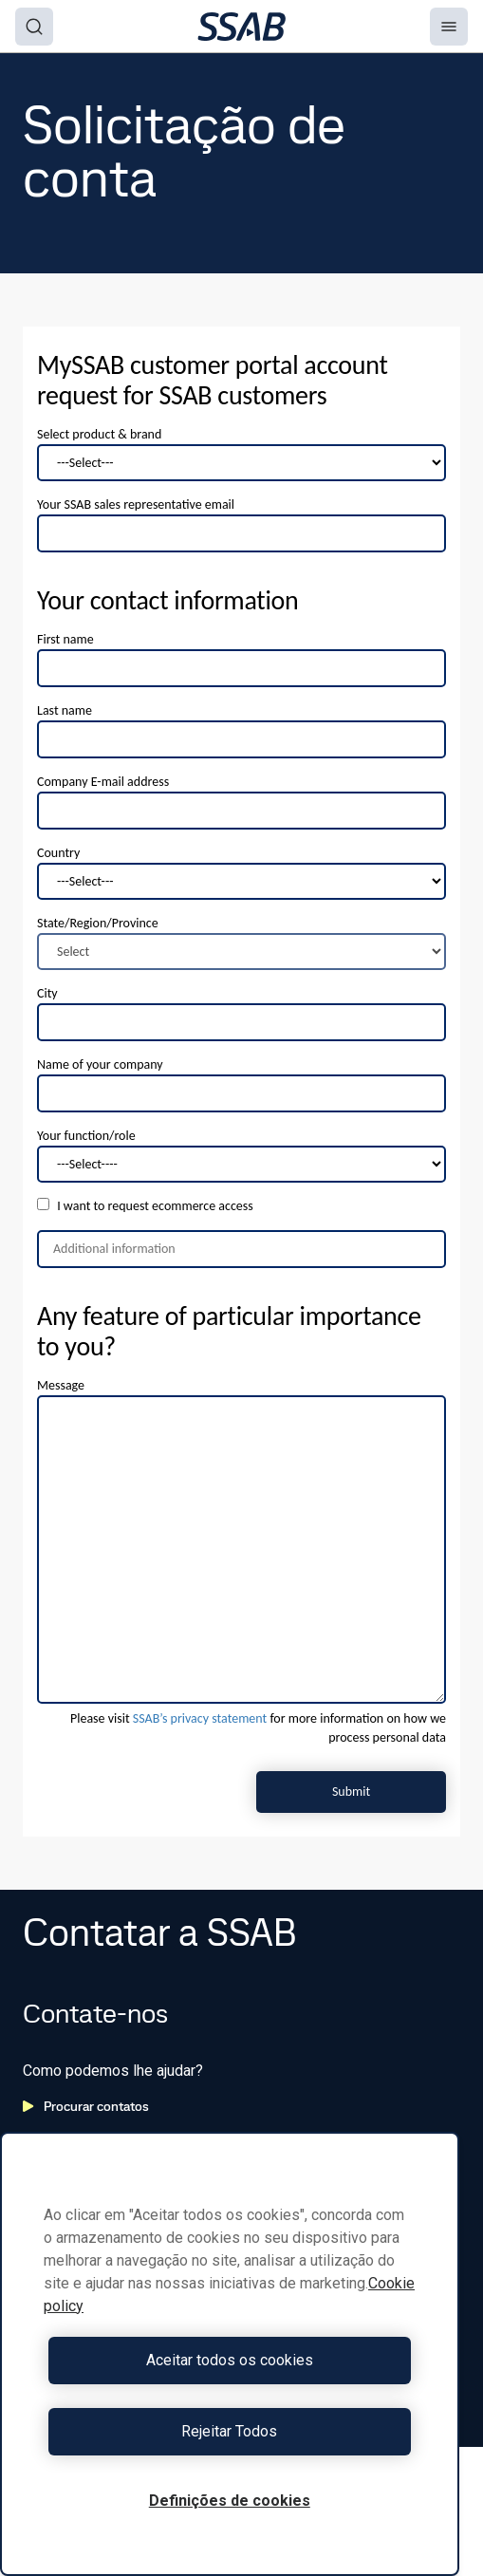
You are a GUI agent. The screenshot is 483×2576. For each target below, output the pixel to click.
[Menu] (449, 27)
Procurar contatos (86, 2106)
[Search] (34, 27)
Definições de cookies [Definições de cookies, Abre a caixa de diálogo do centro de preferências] (229, 2501)
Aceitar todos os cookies (229, 2360)
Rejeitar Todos (229, 2431)
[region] (229, 2354)
